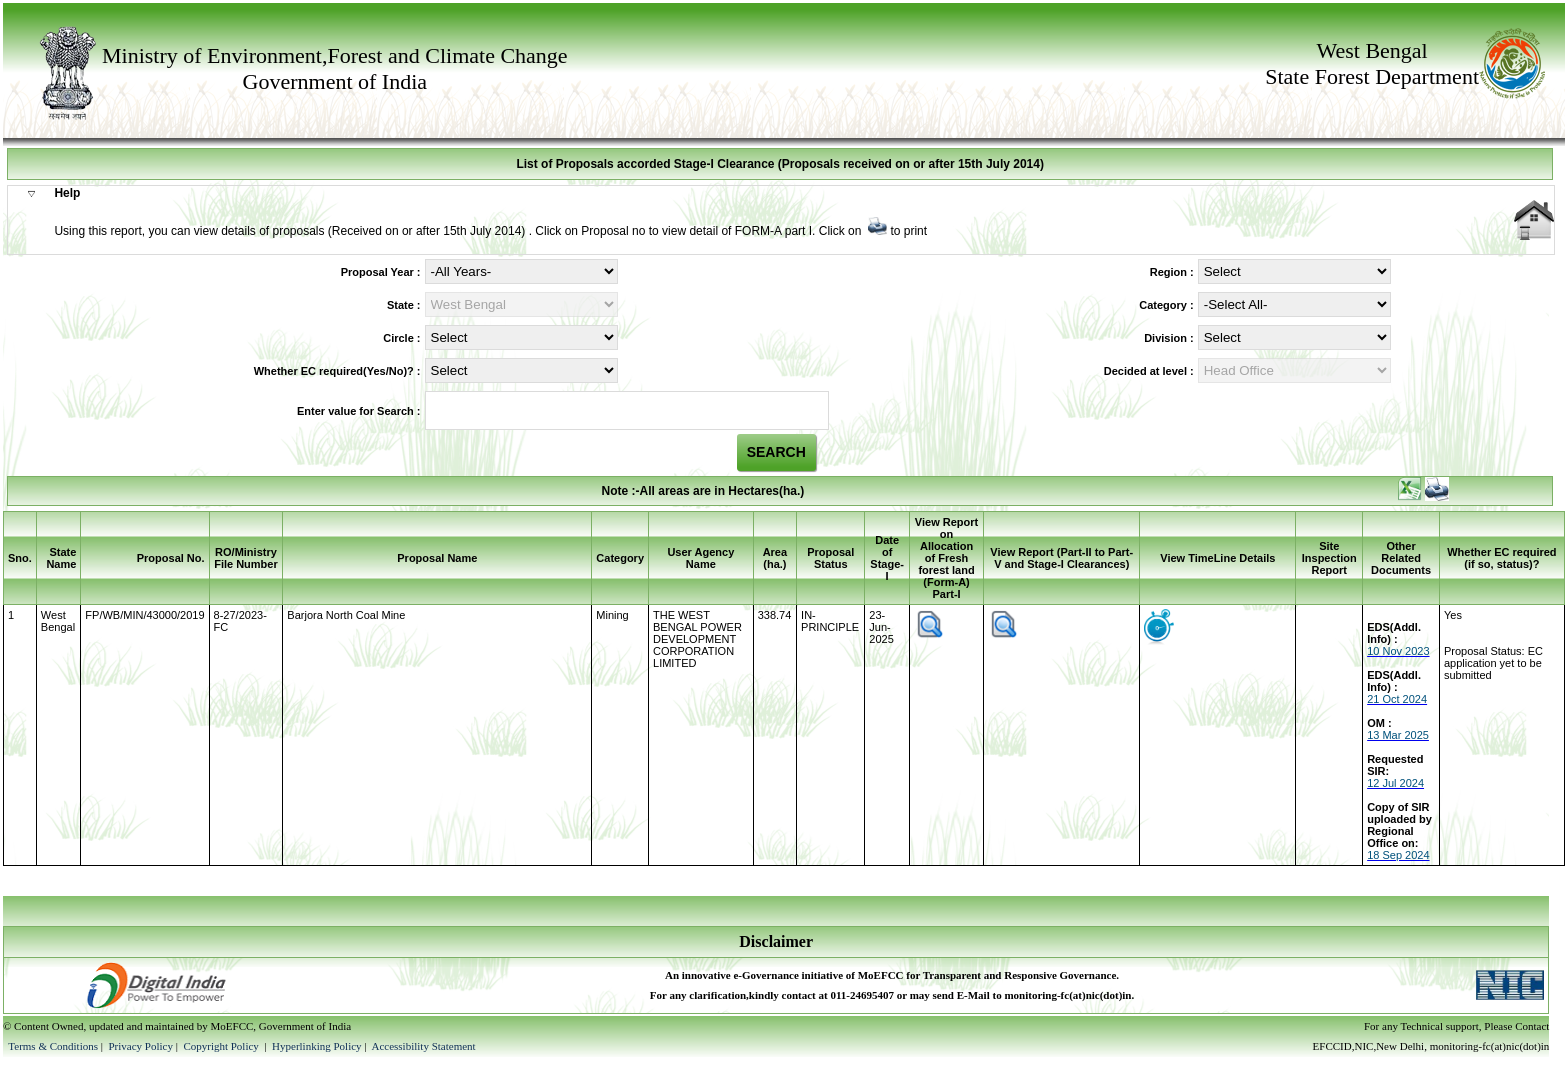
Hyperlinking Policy (317, 1046)
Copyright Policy (222, 1046)
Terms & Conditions (53, 1046)
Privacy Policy (141, 1046)
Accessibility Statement (423, 1046)
